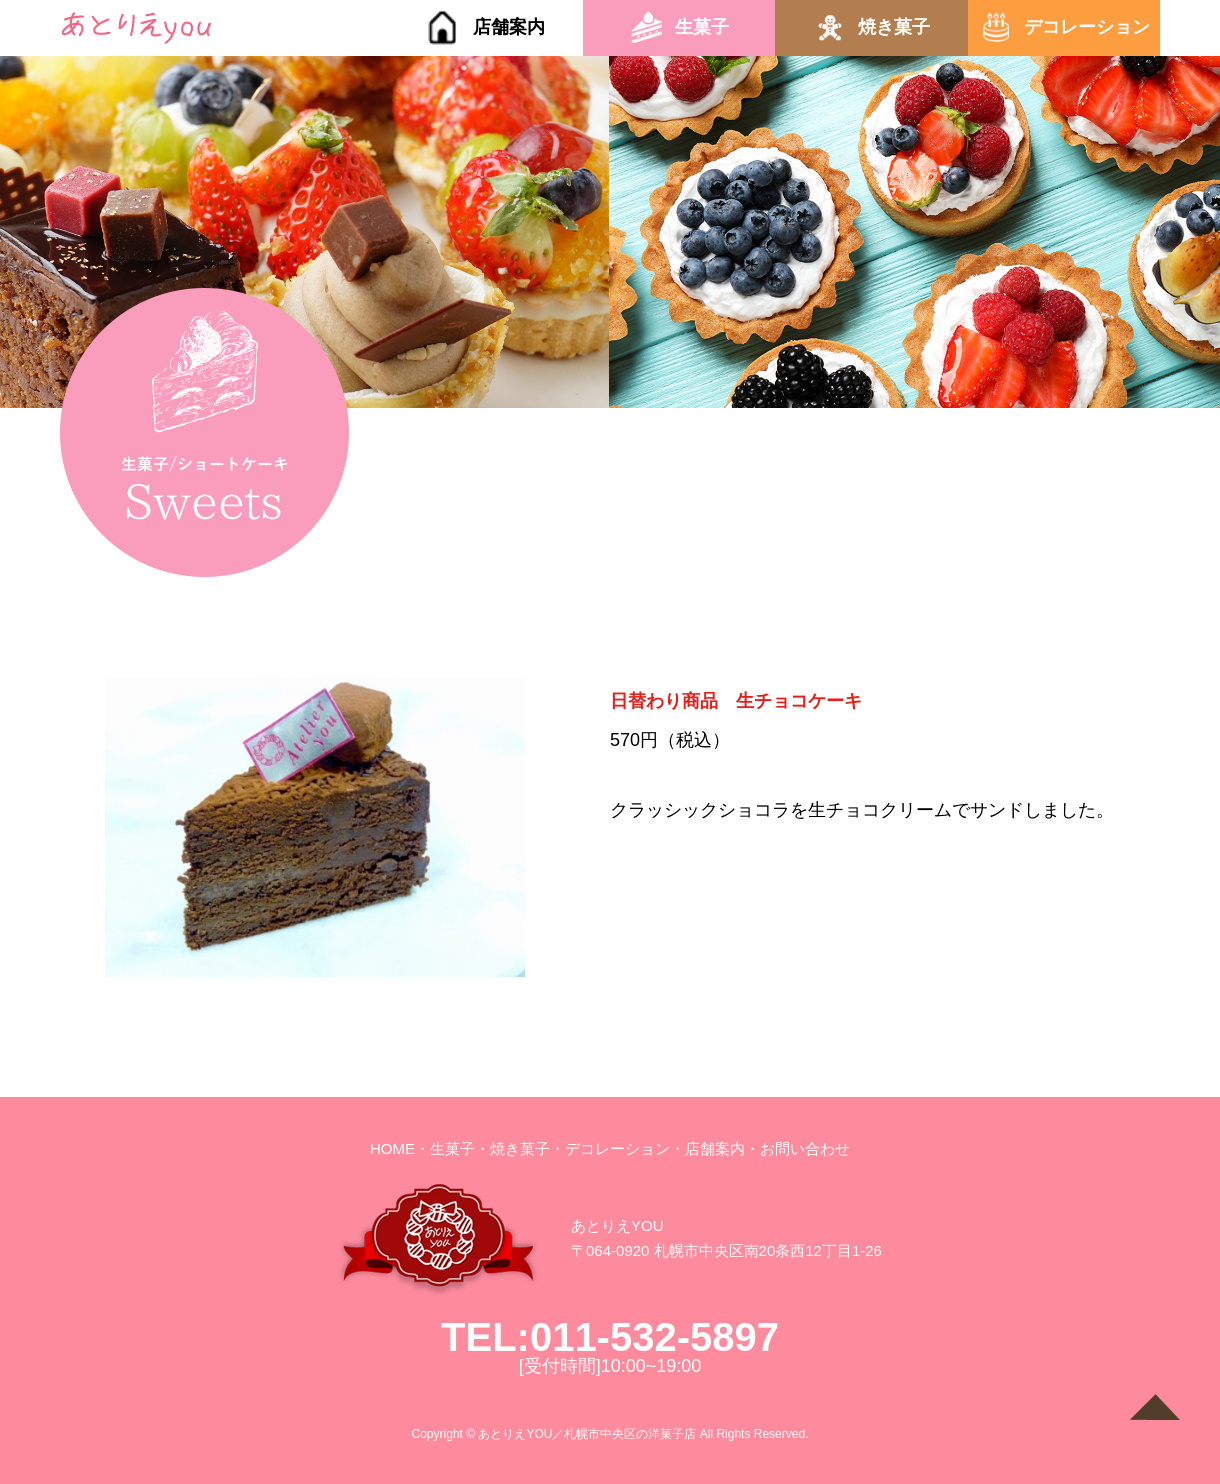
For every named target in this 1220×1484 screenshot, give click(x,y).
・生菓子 (445, 1148)
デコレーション (1087, 27)
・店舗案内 (707, 1148)
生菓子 (702, 27)
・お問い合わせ (797, 1148)
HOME (392, 1148)
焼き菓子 (894, 27)
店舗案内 (509, 27)
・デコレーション (610, 1148)
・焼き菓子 (512, 1148)
